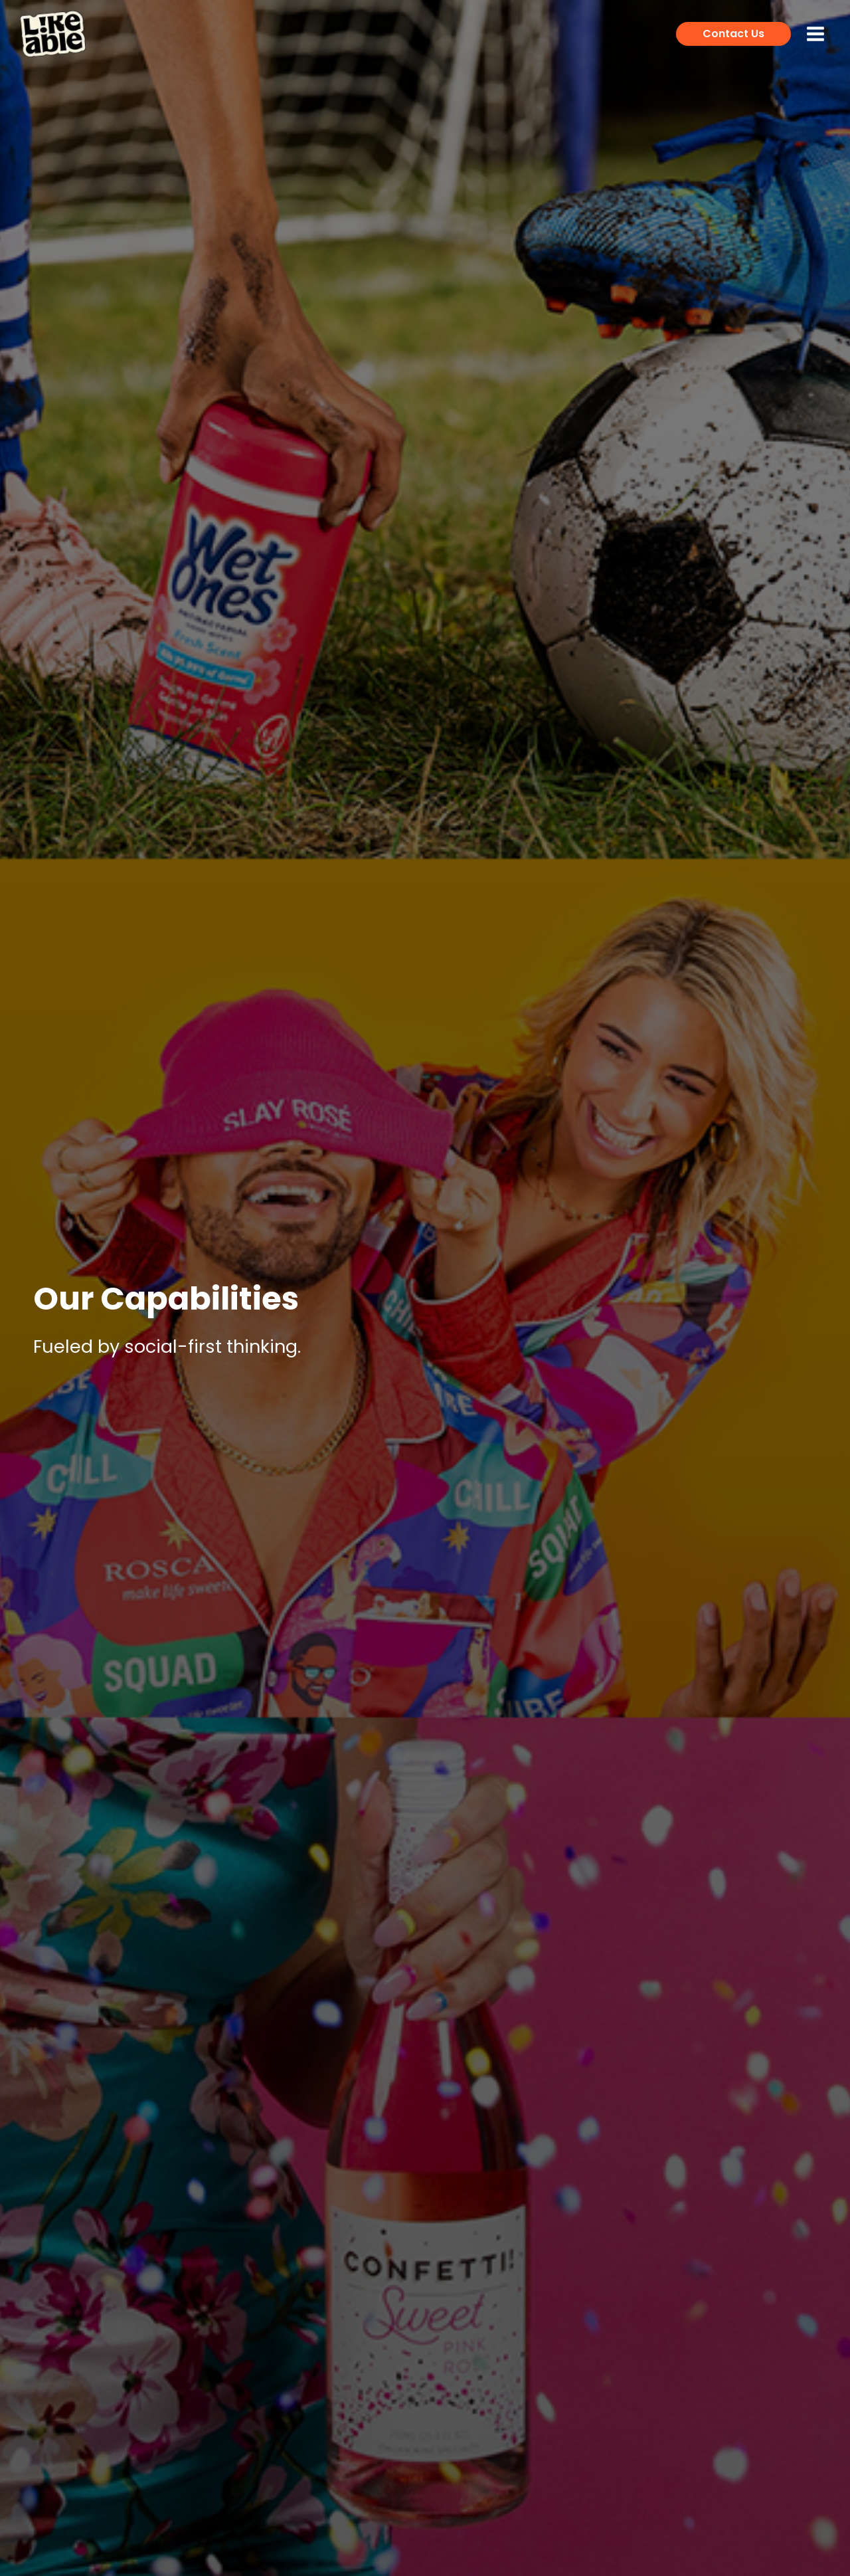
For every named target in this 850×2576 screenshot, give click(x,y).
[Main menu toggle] (815, 34)
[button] (733, 34)
